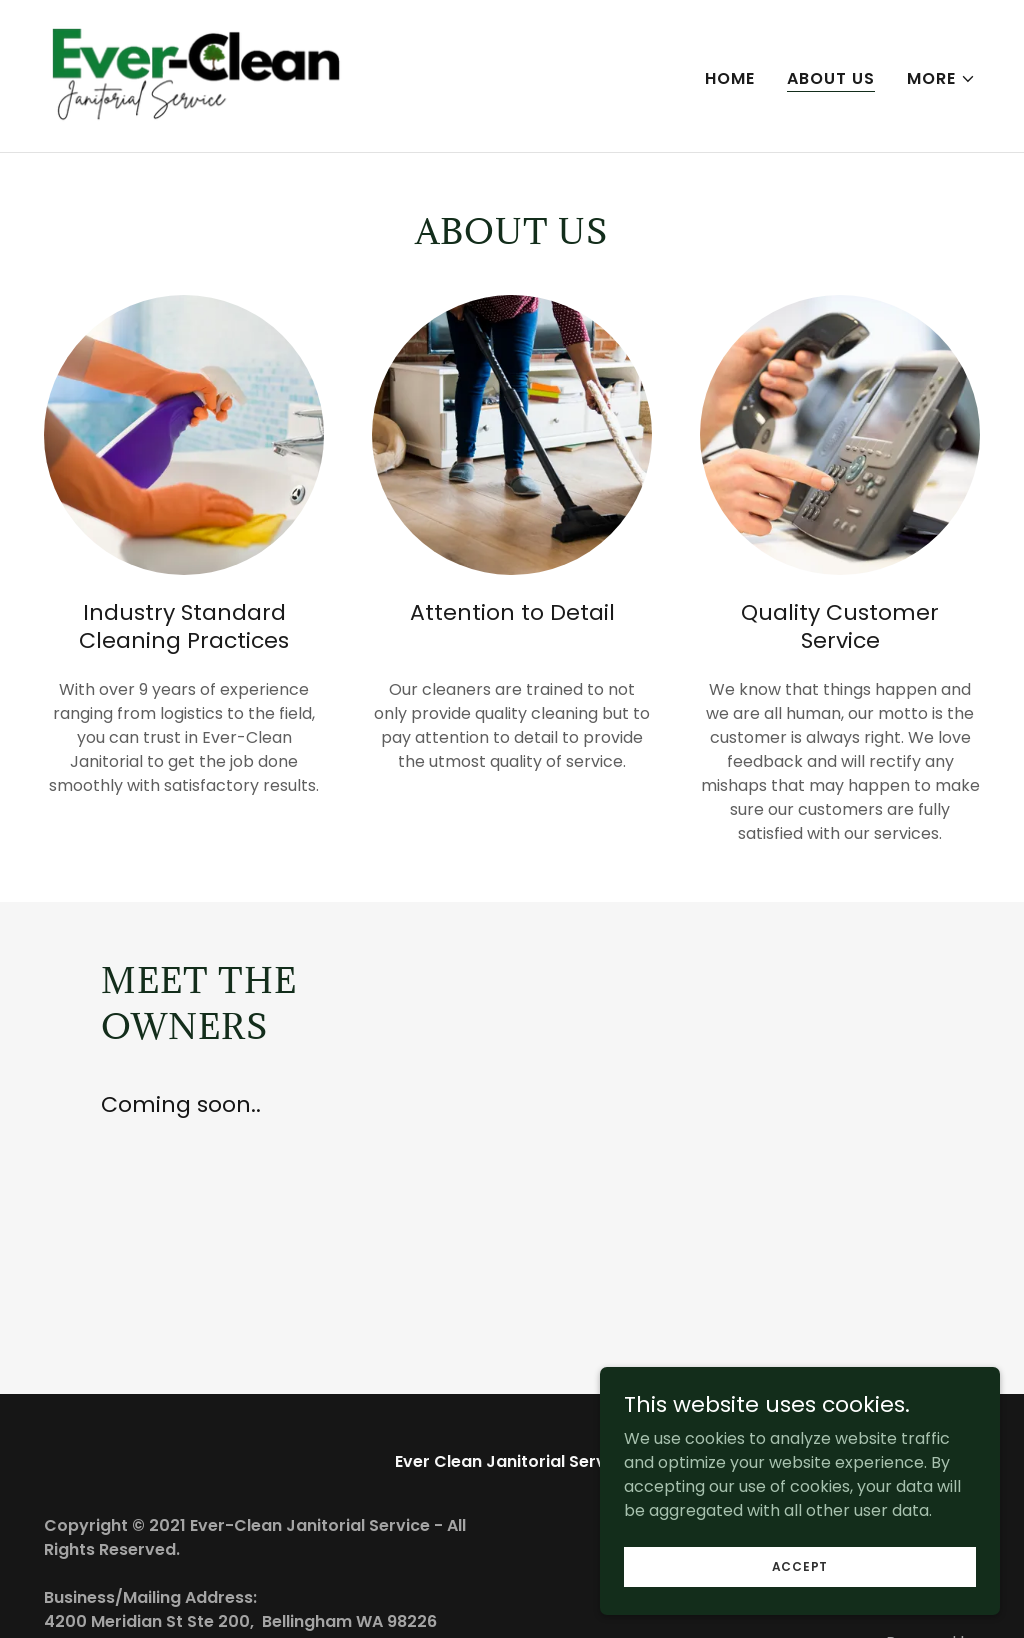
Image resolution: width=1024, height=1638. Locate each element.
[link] (196, 74)
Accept (800, 1606)
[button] (941, 79)
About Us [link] (831, 78)
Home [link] (730, 78)
